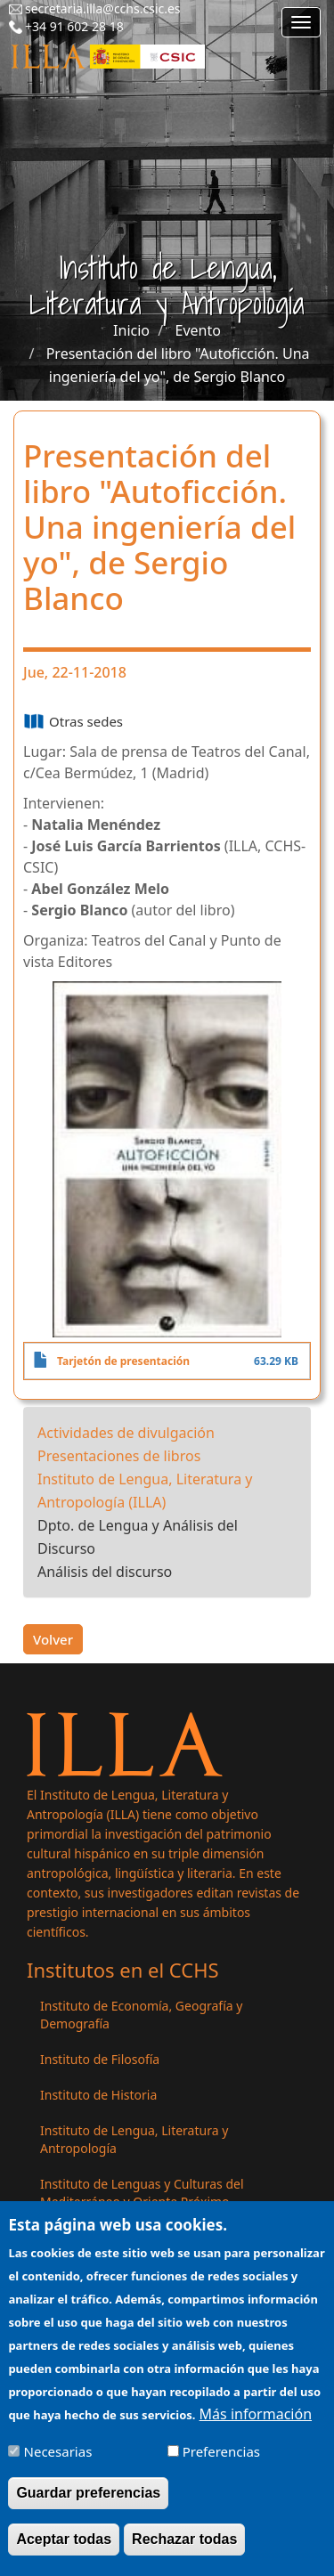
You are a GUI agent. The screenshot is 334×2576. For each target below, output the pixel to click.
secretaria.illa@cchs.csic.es (103, 8)
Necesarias (58, 2463)
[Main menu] (301, 22)
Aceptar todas (63, 2550)
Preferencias (221, 2463)
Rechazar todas (184, 2550)
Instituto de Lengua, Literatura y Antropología (134, 2139)
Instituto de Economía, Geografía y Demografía (141, 2014)
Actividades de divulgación (126, 1432)
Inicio (131, 330)
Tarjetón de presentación (123, 1361)
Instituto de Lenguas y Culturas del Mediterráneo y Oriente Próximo (142, 2192)
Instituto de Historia (98, 2094)
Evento (198, 330)
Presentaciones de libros (118, 1456)
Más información (256, 2425)
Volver (53, 1639)
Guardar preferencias (88, 2504)
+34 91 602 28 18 (74, 26)
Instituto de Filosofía (99, 2059)
